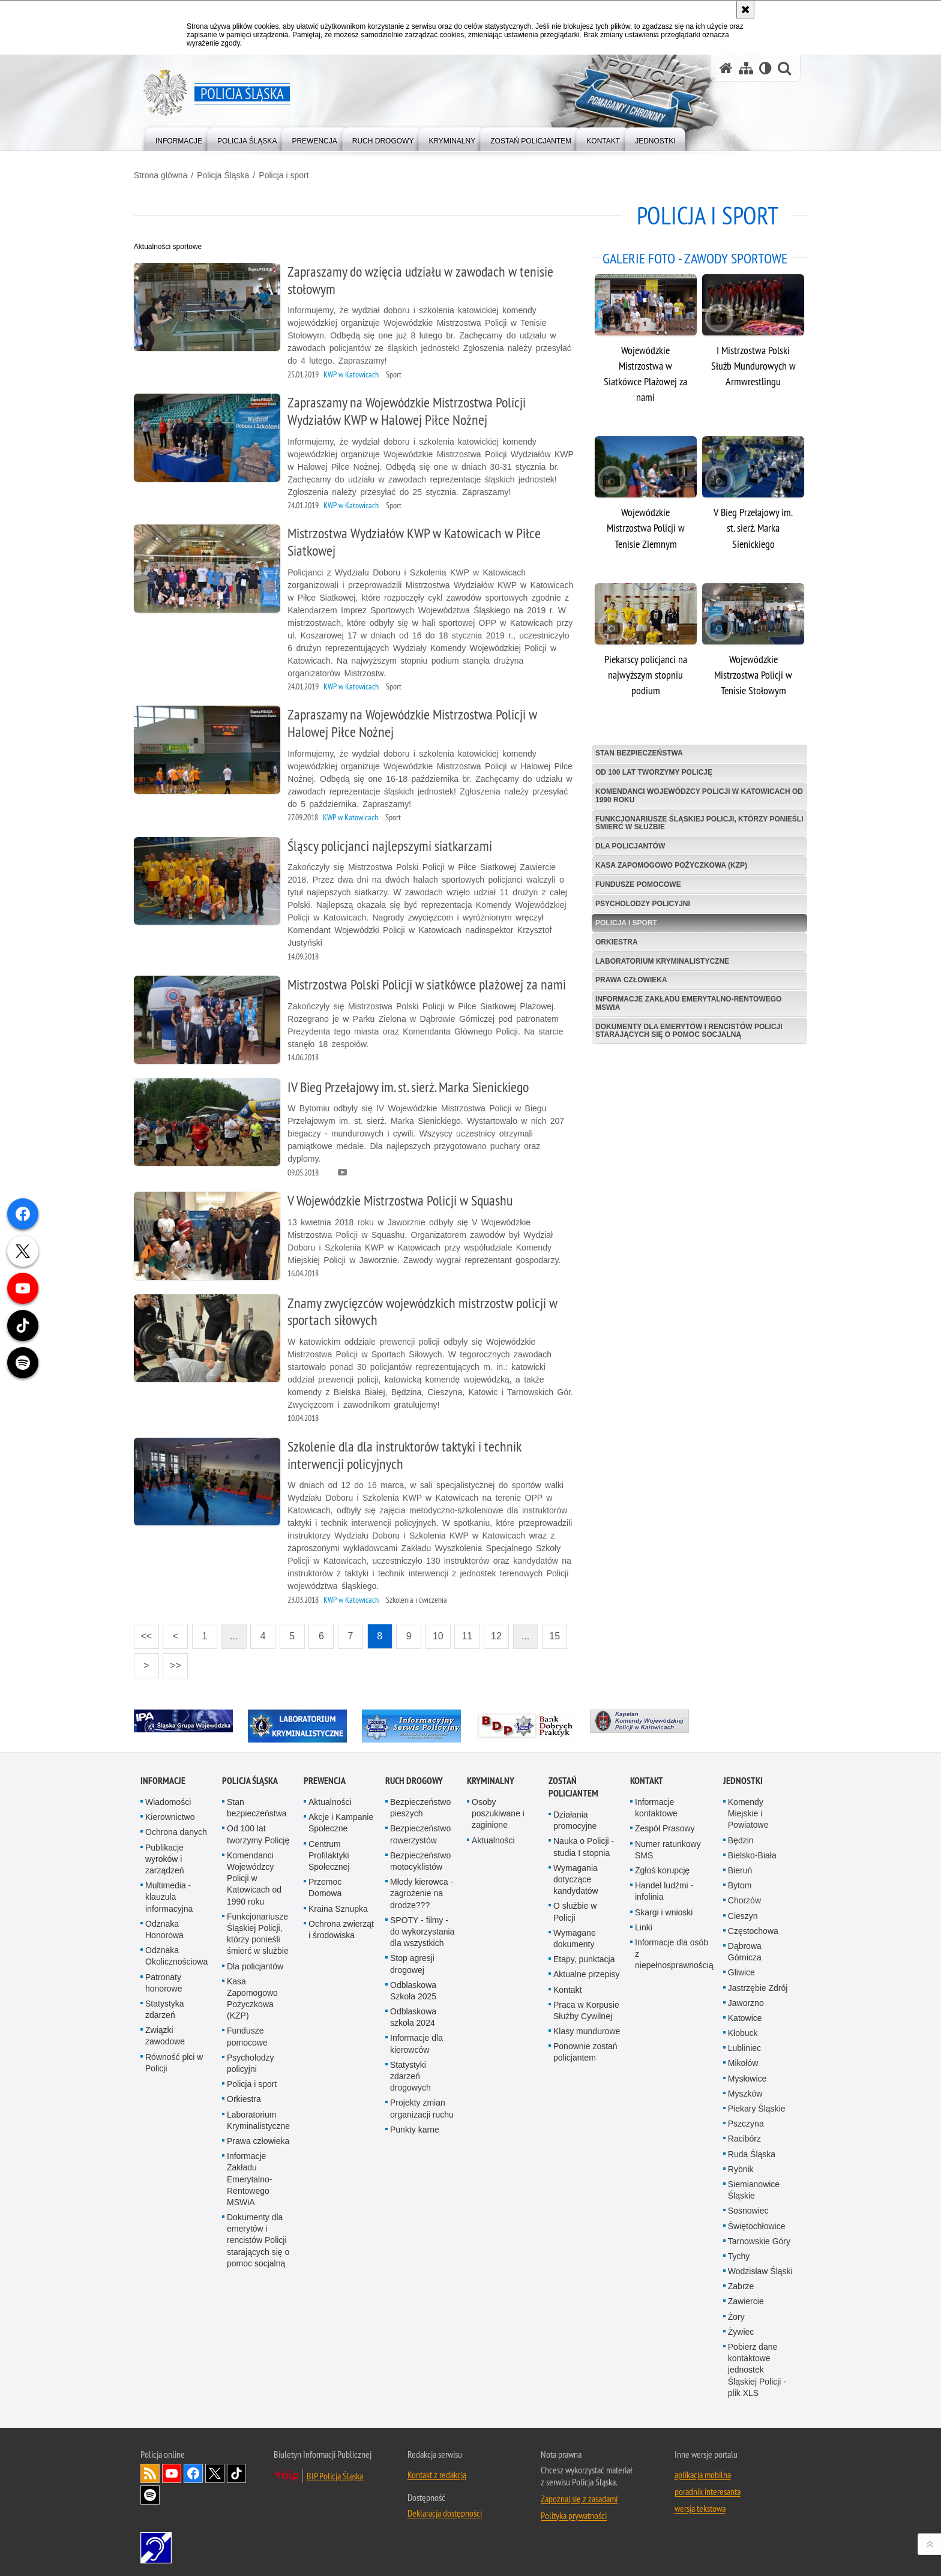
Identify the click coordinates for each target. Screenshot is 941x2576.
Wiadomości (168, 1798)
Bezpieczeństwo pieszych (420, 1804)
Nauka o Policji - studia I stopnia (583, 1843)
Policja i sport (290, 174)
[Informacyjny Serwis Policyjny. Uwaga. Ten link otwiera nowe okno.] (417, 1722)
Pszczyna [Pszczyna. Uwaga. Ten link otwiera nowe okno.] (746, 2120)
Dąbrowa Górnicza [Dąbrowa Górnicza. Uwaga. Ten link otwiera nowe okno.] (745, 1948)
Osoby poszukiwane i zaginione (498, 1810)
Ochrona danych (176, 1829)
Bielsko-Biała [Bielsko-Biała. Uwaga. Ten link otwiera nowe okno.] (752, 1852)
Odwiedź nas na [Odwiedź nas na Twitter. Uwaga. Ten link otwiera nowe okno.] (214, 2469)
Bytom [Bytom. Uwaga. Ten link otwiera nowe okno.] (740, 1882)
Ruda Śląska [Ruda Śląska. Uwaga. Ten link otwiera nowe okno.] (751, 2150)
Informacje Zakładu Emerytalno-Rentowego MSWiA (686, 999)
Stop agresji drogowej (412, 1960)
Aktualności (330, 1798)
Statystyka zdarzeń (164, 2005)
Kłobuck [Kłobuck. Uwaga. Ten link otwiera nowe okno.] (743, 2029)
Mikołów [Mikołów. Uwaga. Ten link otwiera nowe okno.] (743, 2060)
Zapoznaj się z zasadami (579, 2495)
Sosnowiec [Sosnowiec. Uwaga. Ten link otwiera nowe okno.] (748, 2207)
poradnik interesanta (708, 2488)
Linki (643, 1924)
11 (474, 1633)
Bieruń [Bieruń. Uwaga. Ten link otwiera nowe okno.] (740, 1867)
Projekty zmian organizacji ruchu (422, 2105)
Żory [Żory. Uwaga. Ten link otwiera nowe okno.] (736, 2313)
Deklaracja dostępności (444, 2509)
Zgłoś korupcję (662, 1867)
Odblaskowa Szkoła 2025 (413, 1987)
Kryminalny (490, 1777)
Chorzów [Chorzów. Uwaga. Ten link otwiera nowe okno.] (744, 1897)
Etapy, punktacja (584, 1955)
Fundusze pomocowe (636, 880)
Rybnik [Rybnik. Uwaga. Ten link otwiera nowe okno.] (741, 2165)
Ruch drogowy (414, 1777)
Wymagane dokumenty (574, 1934)
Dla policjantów (628, 842)
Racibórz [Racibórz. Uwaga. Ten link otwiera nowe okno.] (744, 2135)
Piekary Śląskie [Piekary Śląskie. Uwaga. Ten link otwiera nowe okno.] (757, 2105)
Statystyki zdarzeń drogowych (410, 2072)
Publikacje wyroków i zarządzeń (164, 1855)
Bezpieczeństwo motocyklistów (420, 1857)
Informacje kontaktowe (656, 1804)
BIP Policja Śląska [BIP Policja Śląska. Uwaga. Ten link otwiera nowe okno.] (335, 2472)
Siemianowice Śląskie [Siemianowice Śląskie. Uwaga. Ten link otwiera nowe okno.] (754, 2186)
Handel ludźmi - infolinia (664, 1888)
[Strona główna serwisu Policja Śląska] (726, 68)
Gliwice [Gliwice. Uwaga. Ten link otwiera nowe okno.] (741, 1969)
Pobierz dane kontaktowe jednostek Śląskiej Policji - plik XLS (757, 2366)
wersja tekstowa (700, 2505)
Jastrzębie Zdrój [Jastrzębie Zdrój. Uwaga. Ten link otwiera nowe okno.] (758, 1984)
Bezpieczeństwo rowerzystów (420, 1831)
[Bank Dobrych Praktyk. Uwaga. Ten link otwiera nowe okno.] (532, 1722)
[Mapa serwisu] (746, 68)
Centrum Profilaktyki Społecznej (329, 1852)
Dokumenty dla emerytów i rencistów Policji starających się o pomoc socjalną (686, 1026)
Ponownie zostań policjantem (585, 2048)
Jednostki (743, 1777)
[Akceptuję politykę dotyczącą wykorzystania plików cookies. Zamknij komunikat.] (745, 9)
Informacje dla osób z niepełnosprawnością (674, 1950)
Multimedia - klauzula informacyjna (169, 1894)
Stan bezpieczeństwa (637, 749)
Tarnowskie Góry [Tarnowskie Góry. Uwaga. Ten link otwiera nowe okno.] (759, 2237)
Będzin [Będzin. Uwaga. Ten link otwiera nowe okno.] (741, 1837)
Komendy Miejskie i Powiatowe (748, 1810)
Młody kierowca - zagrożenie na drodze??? (421, 1890)
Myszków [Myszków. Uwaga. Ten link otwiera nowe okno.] (745, 2090)
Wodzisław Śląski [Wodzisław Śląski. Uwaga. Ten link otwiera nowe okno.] (760, 2267)
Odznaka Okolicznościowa (176, 1952)
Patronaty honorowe (163, 1979)
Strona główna (167, 174)
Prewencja (325, 1777)
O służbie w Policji (575, 1908)
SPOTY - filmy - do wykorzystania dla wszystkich (422, 1928)
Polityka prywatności (574, 2512)
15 (561, 1633)
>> (179, 1658)
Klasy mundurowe (586, 2027)
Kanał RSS (150, 2469)
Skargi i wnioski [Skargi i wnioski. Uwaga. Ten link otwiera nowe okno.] (664, 1909)
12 (503, 1633)
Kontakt (567, 1986)
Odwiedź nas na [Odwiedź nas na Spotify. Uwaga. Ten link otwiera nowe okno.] (150, 2491)
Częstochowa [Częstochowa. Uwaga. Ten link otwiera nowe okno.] (753, 1927)
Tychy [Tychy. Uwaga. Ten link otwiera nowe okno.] (739, 2252)
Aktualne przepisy (586, 1971)
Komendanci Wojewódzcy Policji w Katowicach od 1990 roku (690, 791)
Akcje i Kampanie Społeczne (340, 1819)
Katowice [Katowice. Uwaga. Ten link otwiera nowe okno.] (745, 2014)
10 (444, 1633)
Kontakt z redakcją (436, 2471)
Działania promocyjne (575, 1816)
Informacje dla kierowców (416, 2040)
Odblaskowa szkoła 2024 (413, 2013)
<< (149, 1629)
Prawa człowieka (629, 976)
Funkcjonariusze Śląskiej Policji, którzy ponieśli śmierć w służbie (679, 819)
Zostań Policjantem (573, 1783)
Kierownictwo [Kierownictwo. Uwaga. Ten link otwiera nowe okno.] (169, 1814)
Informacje (162, 1777)
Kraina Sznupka (338, 1905)
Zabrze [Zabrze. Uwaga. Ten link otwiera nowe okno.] (741, 2283)
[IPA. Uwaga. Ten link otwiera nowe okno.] (189, 1717)
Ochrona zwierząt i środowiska (341, 1925)
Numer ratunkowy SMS (668, 1846)
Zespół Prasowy (665, 1825)
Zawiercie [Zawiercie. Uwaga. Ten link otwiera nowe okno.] (746, 2298)
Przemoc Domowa (324, 1884)
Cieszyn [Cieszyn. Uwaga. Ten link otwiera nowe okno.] (743, 1912)
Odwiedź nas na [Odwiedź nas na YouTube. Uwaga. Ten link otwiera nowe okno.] (171, 2469)
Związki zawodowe (165, 2032)
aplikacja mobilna (703, 2471)
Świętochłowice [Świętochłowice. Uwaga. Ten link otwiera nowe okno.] (757, 2222)
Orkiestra (614, 938)
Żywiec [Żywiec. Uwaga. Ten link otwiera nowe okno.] (741, 2328)
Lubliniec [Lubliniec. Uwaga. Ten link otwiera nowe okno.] (744, 2045)
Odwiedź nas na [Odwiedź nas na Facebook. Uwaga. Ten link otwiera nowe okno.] (193, 2469)
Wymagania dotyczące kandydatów (575, 1876)
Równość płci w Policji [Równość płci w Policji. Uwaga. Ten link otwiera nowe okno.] (174, 2059)
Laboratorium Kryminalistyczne (660, 957)
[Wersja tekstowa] (765, 68)
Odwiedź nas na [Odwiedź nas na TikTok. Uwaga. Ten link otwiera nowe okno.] (236, 2469)
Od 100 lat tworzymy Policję (651, 768)
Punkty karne (414, 2126)
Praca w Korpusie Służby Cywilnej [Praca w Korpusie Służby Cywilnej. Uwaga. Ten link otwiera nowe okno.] (586, 2006)
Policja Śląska (229, 174)
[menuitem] (178, 138)
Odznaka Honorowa (164, 1925)
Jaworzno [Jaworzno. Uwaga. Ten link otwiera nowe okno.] (746, 1999)
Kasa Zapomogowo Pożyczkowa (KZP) (669, 861)
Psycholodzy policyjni (640, 899)
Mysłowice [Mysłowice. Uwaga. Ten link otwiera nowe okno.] (747, 2075)
